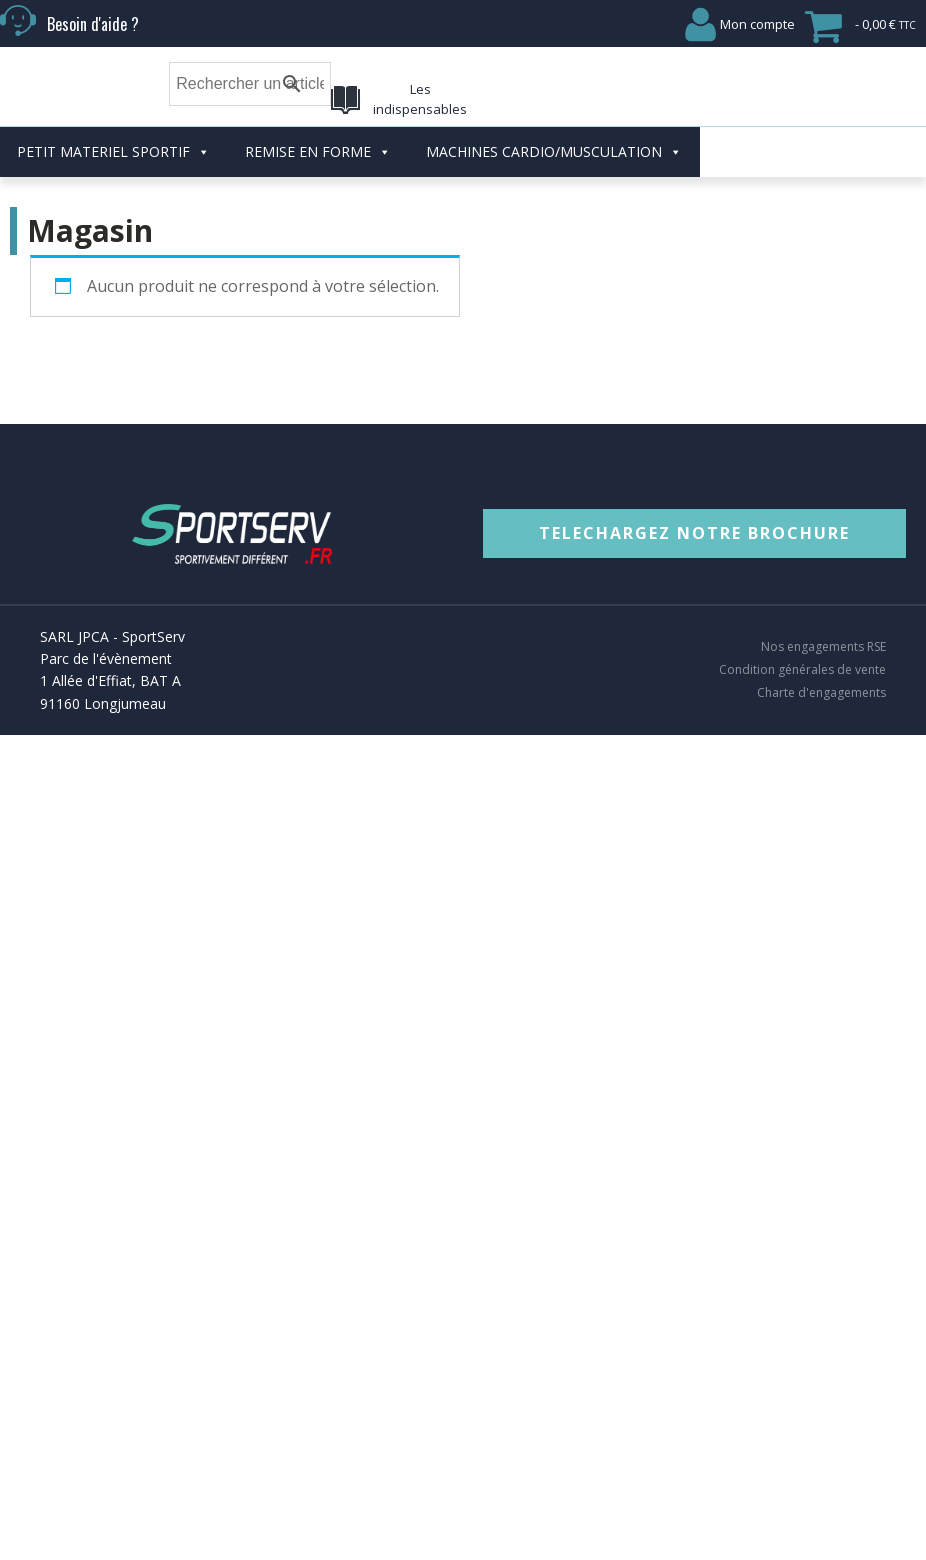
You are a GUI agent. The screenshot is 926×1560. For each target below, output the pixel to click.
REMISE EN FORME (318, 152)
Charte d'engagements (821, 693)
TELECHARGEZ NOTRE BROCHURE (694, 533)
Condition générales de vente (802, 670)
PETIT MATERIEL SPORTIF (113, 152)
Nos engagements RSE (823, 647)
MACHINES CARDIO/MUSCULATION (554, 152)
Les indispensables (420, 99)
